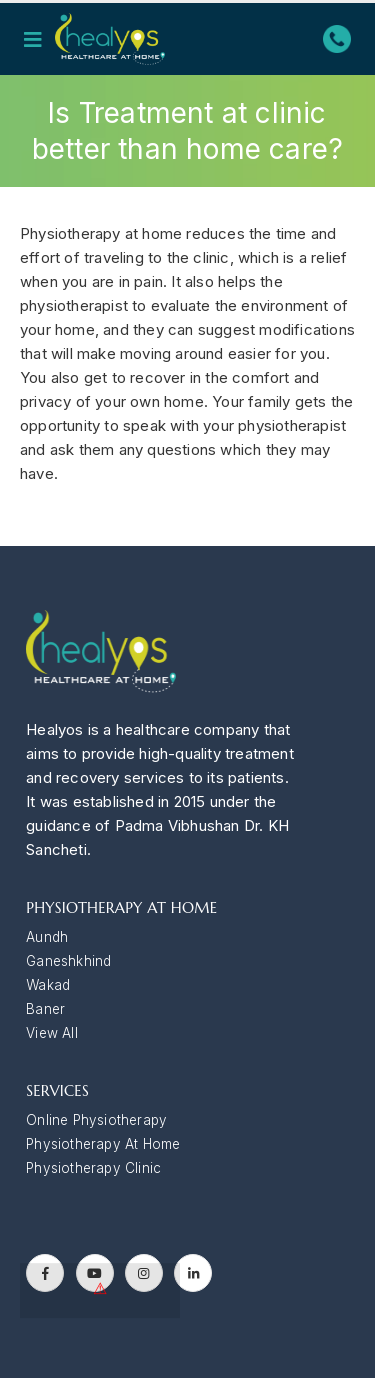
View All (52, 1033)
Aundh (47, 937)
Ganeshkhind (68, 961)
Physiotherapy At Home (103, 1144)
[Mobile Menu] (39, 39)
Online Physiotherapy (96, 1120)
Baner (45, 1009)
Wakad (48, 985)
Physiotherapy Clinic (93, 1168)
